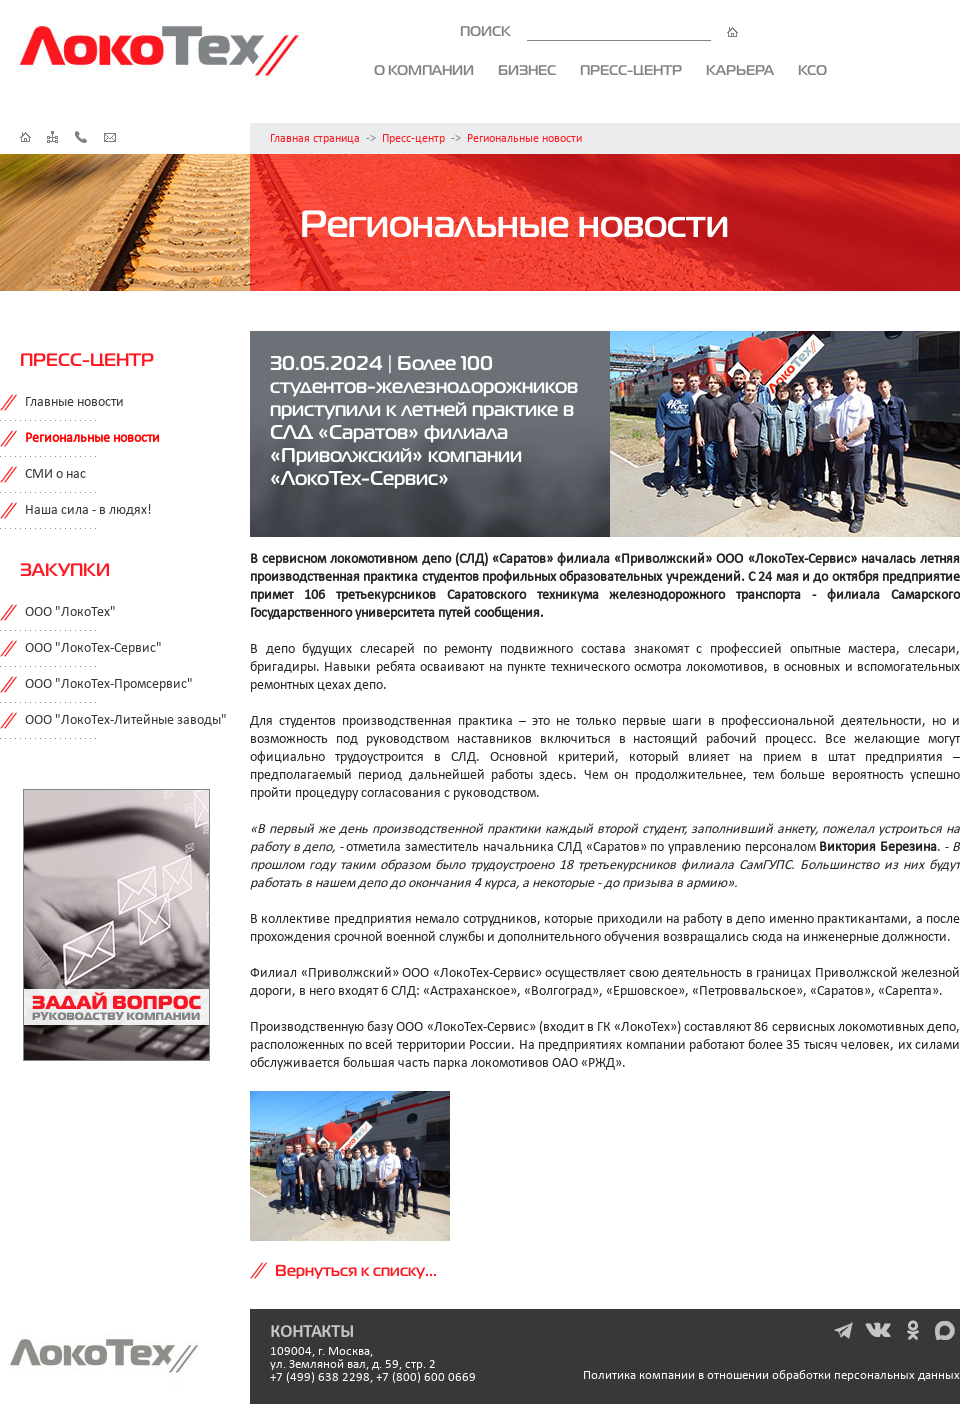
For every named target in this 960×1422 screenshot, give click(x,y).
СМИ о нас (55, 474)
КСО (812, 70)
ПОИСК (599, 31)
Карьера (740, 70)
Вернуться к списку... (356, 1270)
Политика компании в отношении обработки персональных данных (771, 1375)
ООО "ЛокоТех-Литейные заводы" (126, 720)
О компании (424, 70)
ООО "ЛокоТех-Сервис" (93, 648)
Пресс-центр (631, 70)
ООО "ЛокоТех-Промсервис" (109, 684)
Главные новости (74, 402)
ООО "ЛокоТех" (70, 612)
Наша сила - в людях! (88, 510)
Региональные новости (524, 139)
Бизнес (527, 70)
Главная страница (315, 139)
